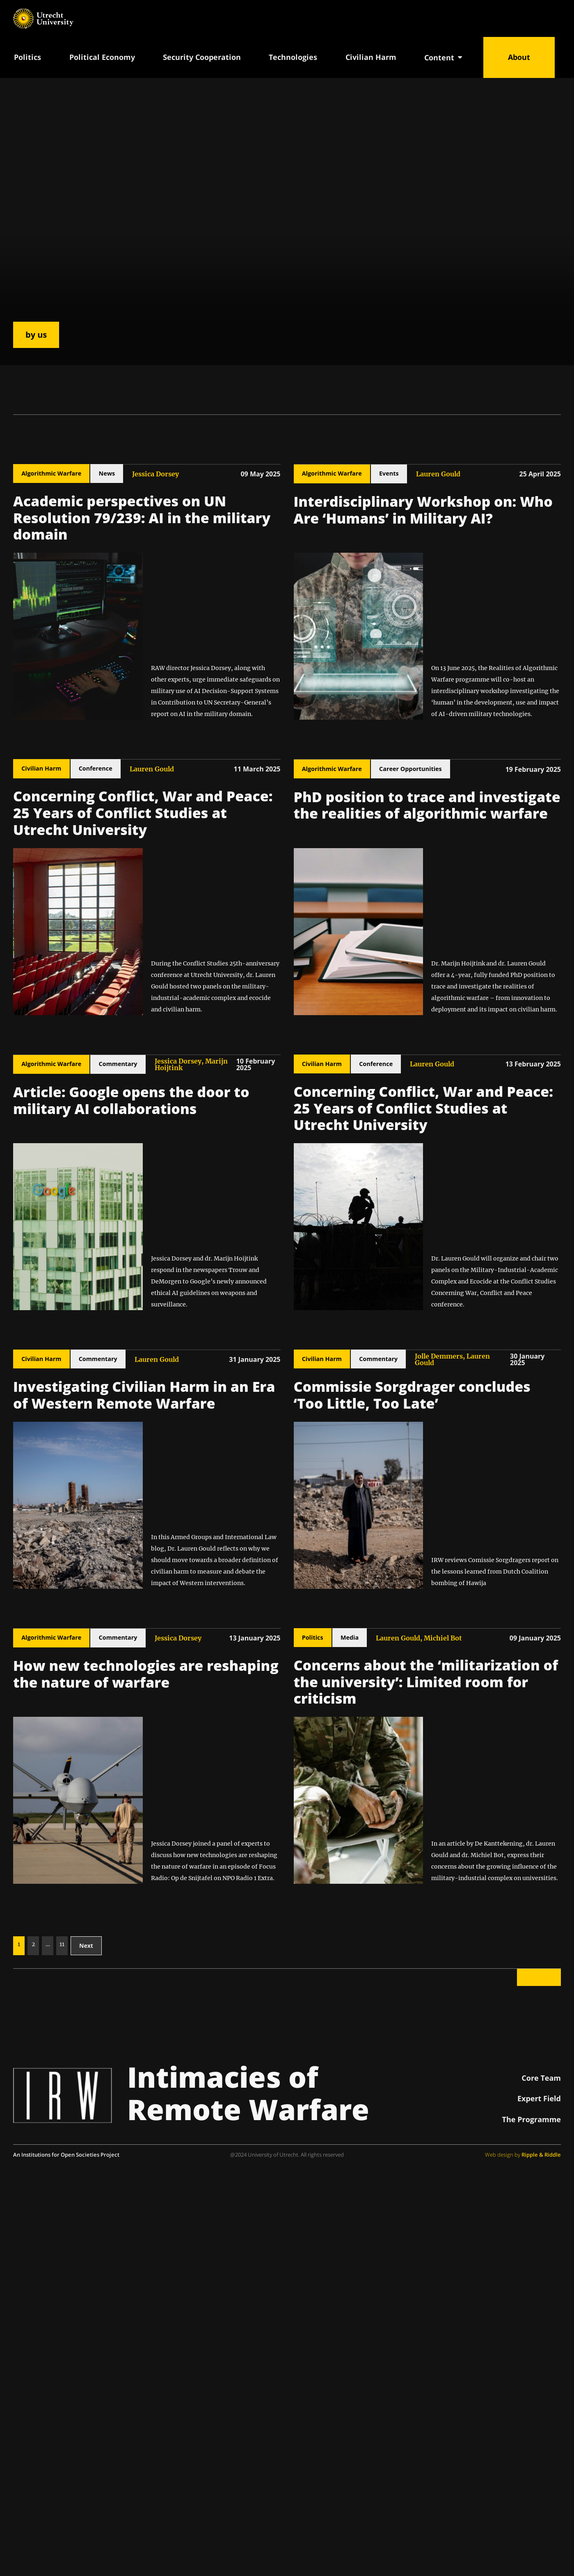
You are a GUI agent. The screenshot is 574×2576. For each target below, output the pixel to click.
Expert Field (539, 2098)
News (107, 473)
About (519, 57)
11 (61, 1944)
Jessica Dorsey (155, 474)
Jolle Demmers (439, 1356)
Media (350, 1637)
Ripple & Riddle (541, 2154)
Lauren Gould (438, 474)
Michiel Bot (443, 1638)
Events (389, 473)
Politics (27, 57)
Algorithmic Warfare (51, 473)
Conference (95, 768)
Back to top (539, 1977)
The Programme (531, 2119)
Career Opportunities (410, 769)
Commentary (118, 1064)
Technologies (293, 57)
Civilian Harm (370, 57)
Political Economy (102, 57)
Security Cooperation (202, 57)
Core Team (541, 2078)
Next (86, 1945)
